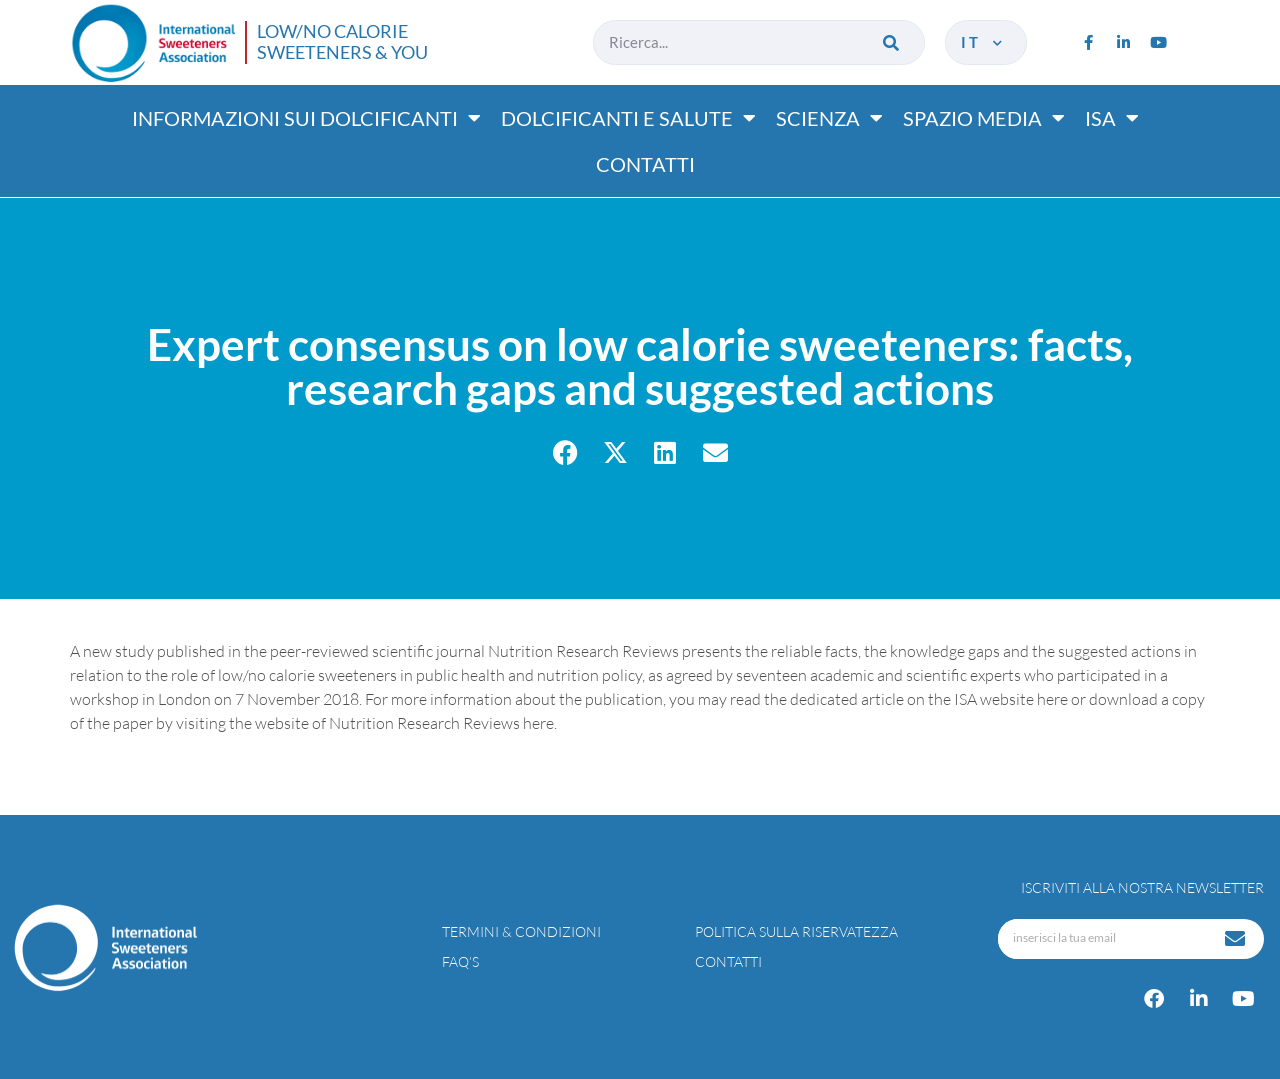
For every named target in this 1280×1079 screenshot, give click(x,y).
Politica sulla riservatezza (796, 931)
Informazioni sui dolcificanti (306, 118)
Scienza (829, 118)
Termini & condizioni (521, 931)
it (983, 42)
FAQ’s (460, 961)
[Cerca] (892, 42)
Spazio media (984, 118)
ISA (1112, 118)
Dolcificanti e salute (628, 118)
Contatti (645, 164)
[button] (565, 452)
